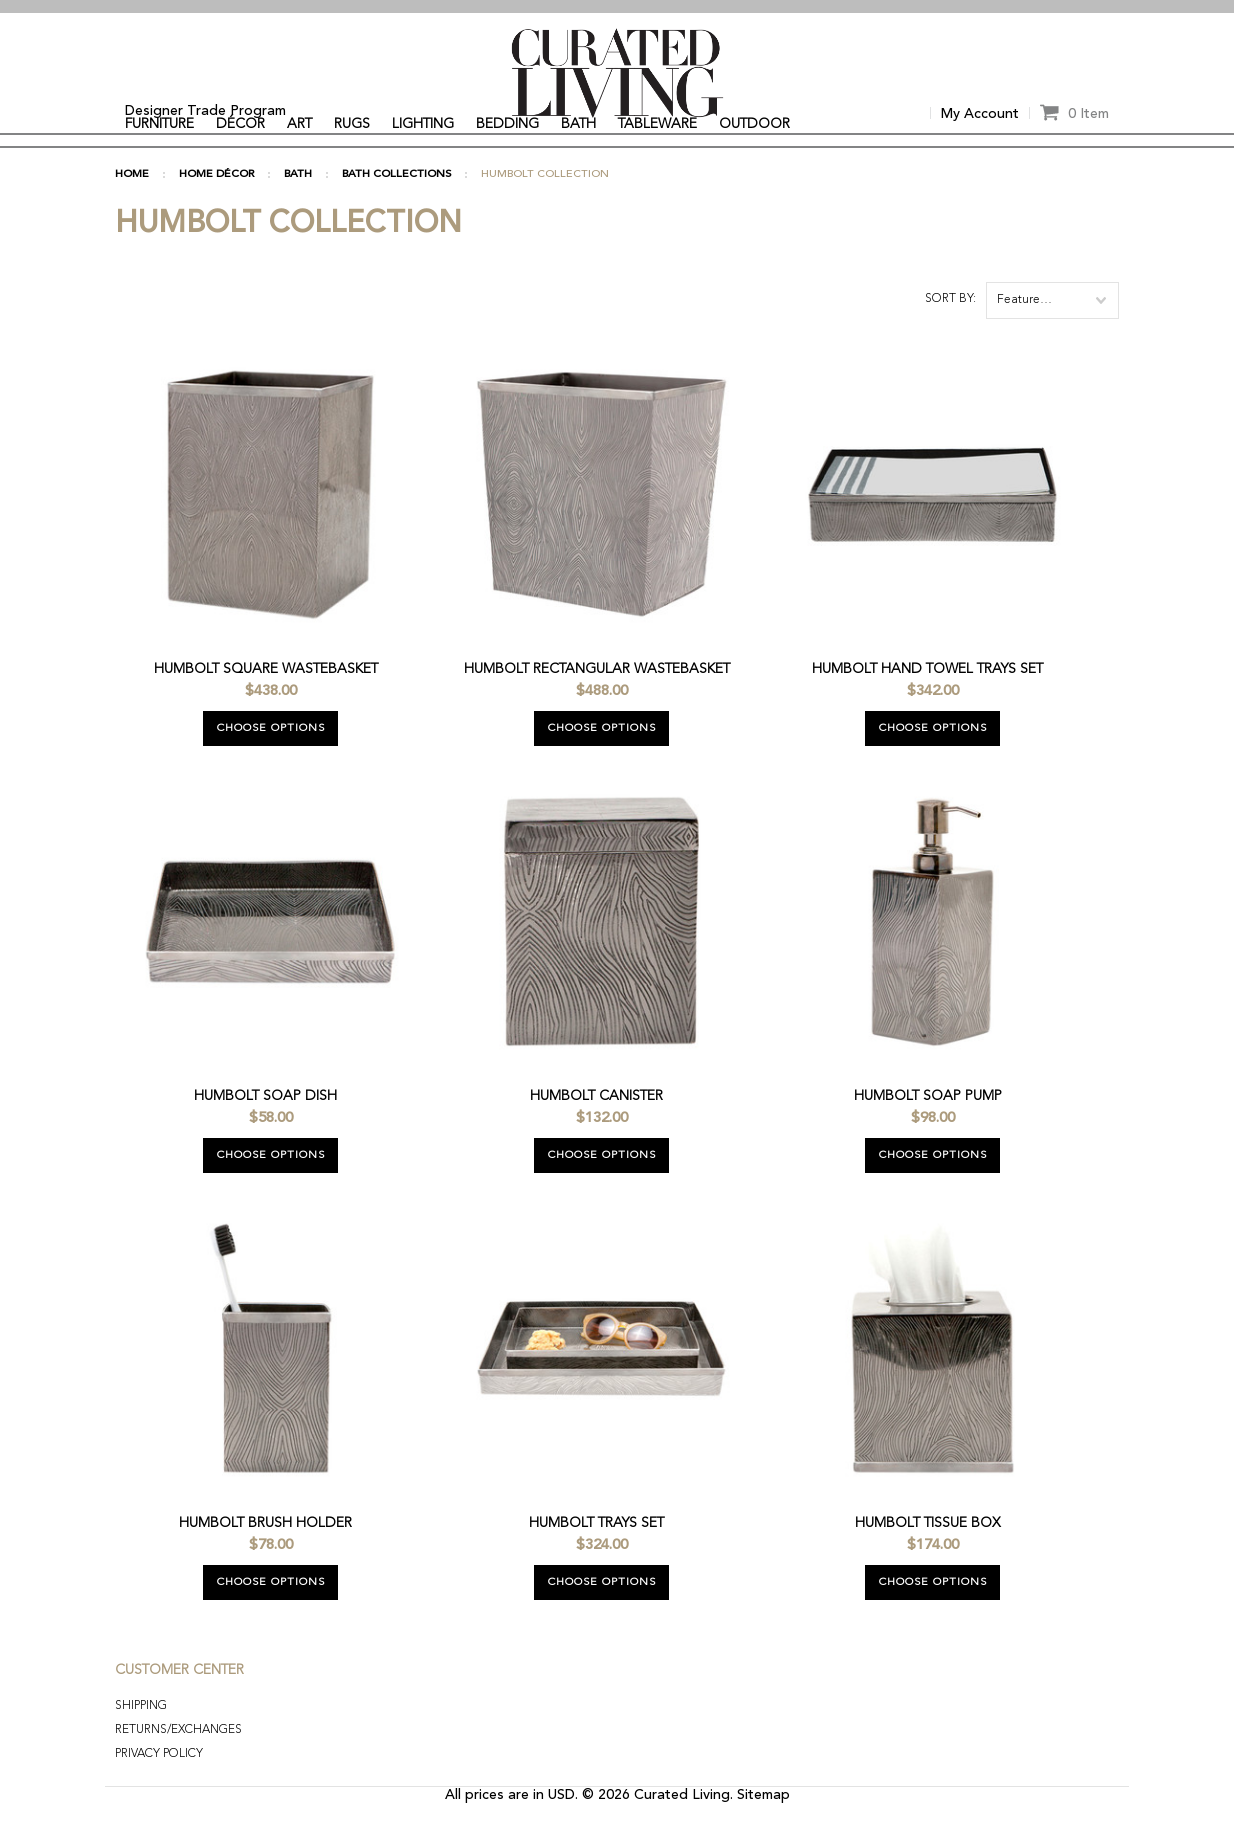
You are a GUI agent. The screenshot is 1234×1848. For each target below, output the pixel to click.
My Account (980, 114)
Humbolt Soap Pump (928, 1130)
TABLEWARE (657, 124)
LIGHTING (423, 124)
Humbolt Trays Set (596, 1557)
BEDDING (507, 124)
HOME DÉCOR (216, 208)
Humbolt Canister (596, 1130)
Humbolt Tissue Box (928, 1557)
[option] (617, 6)
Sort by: (950, 333)
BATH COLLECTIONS (396, 208)
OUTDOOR (754, 124)
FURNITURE (159, 124)
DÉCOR (240, 124)
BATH (578, 124)
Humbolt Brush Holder (265, 1557)
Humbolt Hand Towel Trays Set (927, 703)
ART (299, 124)
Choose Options (271, 762)
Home (132, 208)
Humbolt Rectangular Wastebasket (597, 703)
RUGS (352, 124)
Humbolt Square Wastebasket (266, 703)
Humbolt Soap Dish (265, 1130)
